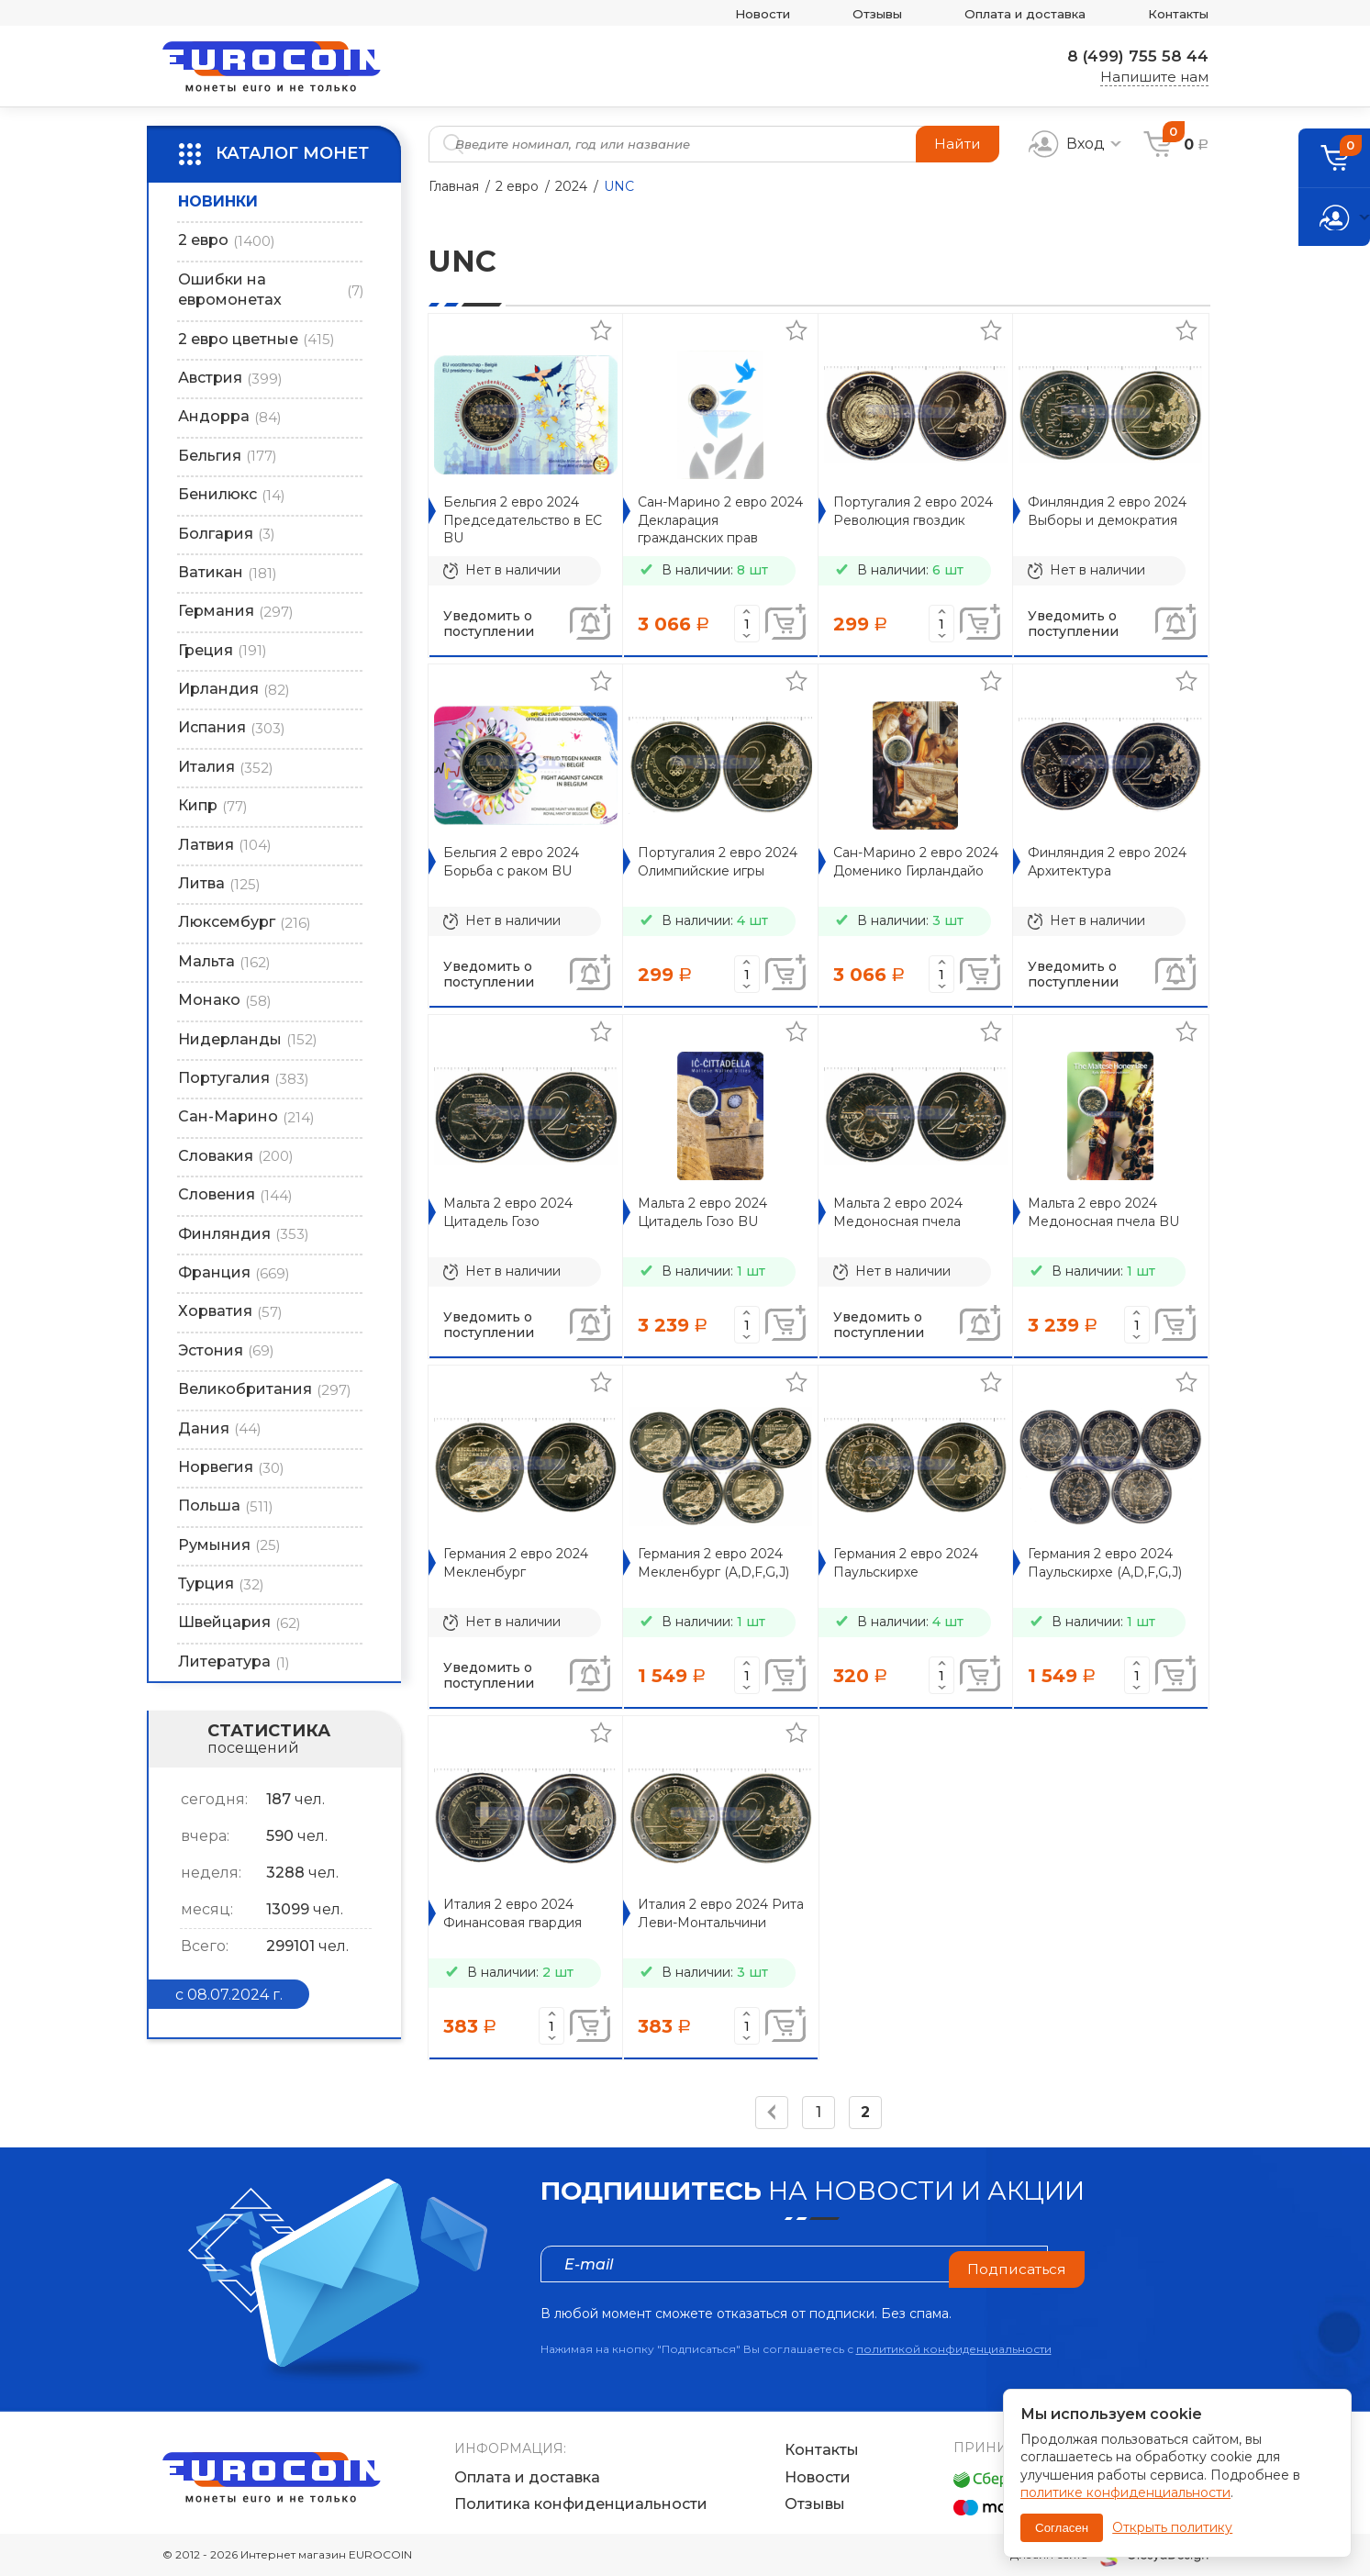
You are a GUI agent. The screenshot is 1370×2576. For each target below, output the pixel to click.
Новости (720, 13)
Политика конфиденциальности (580, 2505)
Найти (956, 143)
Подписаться (1014, 2263)
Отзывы (844, 13)
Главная (454, 186)
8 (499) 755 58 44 (1132, 56)
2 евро (517, 186)
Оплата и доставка (1005, 13)
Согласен (1061, 2528)
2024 (571, 186)
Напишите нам (1154, 77)
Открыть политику (1172, 2527)
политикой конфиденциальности (954, 2349)
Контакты (1173, 13)
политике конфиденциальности (1125, 2492)
